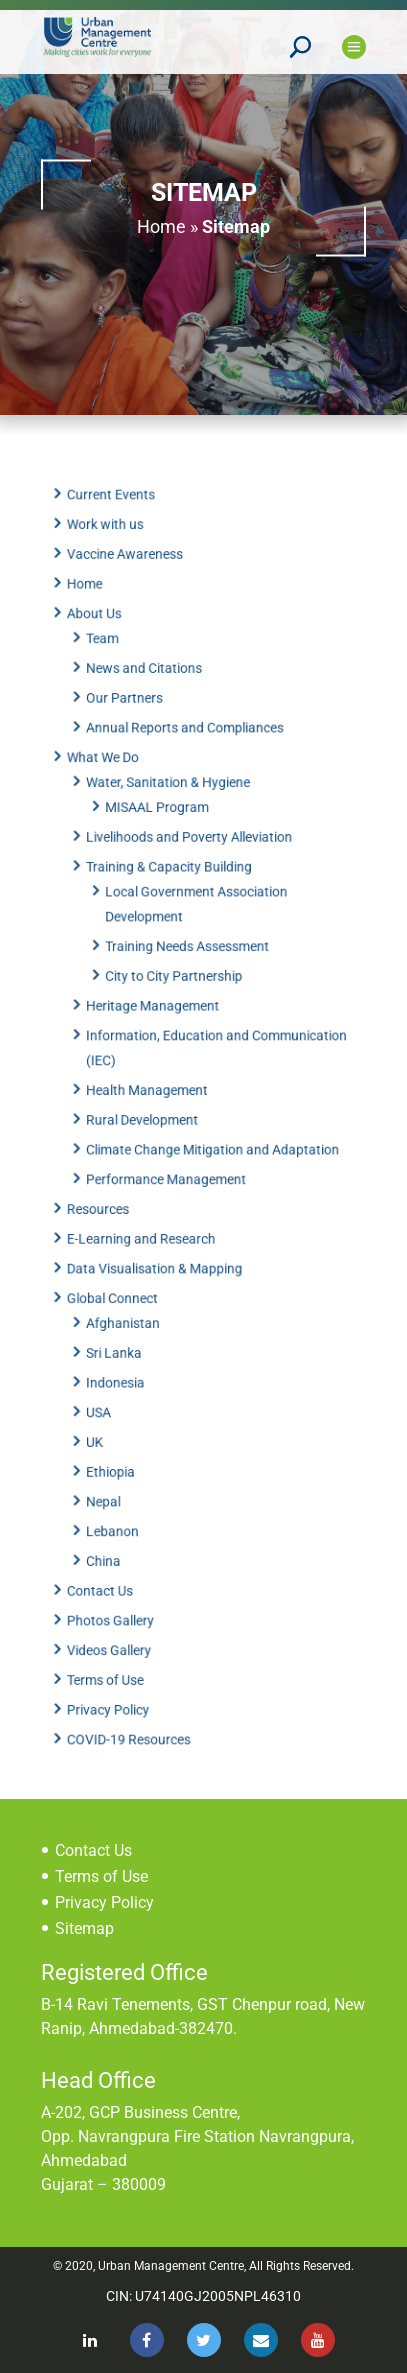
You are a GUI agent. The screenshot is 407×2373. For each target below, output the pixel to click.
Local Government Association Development (196, 918)
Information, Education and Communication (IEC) (216, 1053)
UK (102, 1420)
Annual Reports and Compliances (186, 753)
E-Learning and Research (145, 1231)
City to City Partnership (175, 985)
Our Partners (130, 726)
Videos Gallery (115, 1615)
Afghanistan (128, 1309)
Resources (105, 1203)
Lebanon (118, 1504)
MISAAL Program (159, 828)
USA (105, 1393)
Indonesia (121, 1365)
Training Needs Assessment (187, 957)
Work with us (112, 563)
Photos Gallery (116, 1587)
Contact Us (107, 1559)
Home (161, 225)
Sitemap (84, 1928)
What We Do (109, 781)
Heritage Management (156, 1013)
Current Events (117, 536)
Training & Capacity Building (171, 883)
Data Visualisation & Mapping (158, 1258)
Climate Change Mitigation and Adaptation (212, 1147)
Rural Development (146, 1120)
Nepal (110, 1476)
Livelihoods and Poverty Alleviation (190, 855)
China (110, 1531)
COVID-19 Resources (134, 1698)
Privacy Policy (114, 1670)
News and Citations (148, 698)
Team (109, 670)
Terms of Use (112, 1642)
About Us (101, 647)
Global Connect (118, 1286)
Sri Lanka (120, 1337)
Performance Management (169, 1175)
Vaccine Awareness (130, 591)
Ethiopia (117, 1448)
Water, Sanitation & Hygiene (170, 804)
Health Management (151, 1092)
